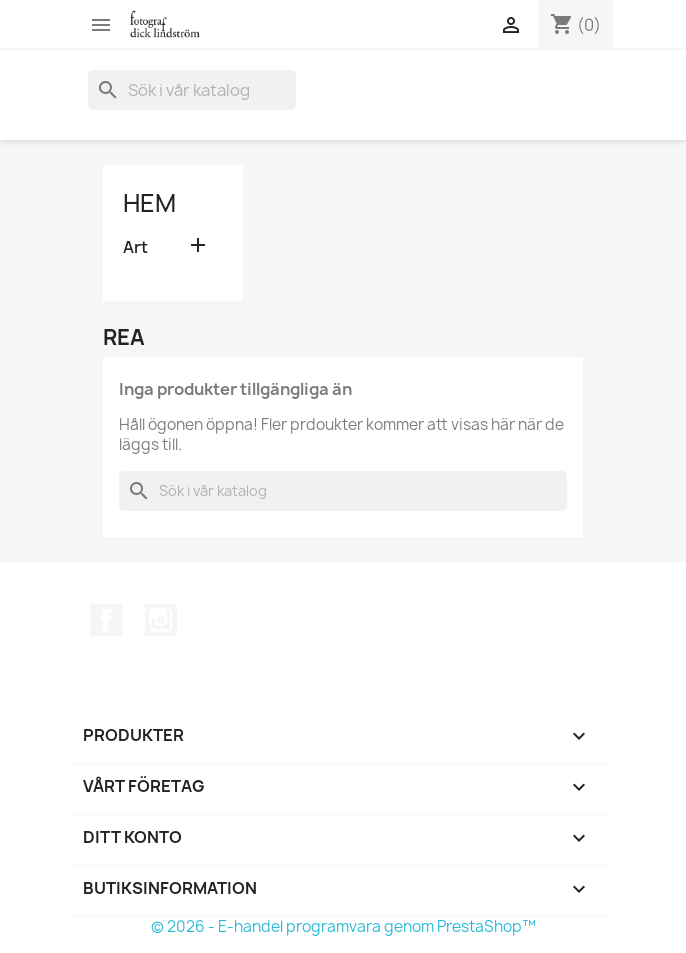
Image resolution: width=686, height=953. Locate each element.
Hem (149, 203)
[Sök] (192, 90)
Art (135, 247)
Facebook (106, 620)
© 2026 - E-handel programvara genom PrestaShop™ (343, 926)
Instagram (161, 620)
